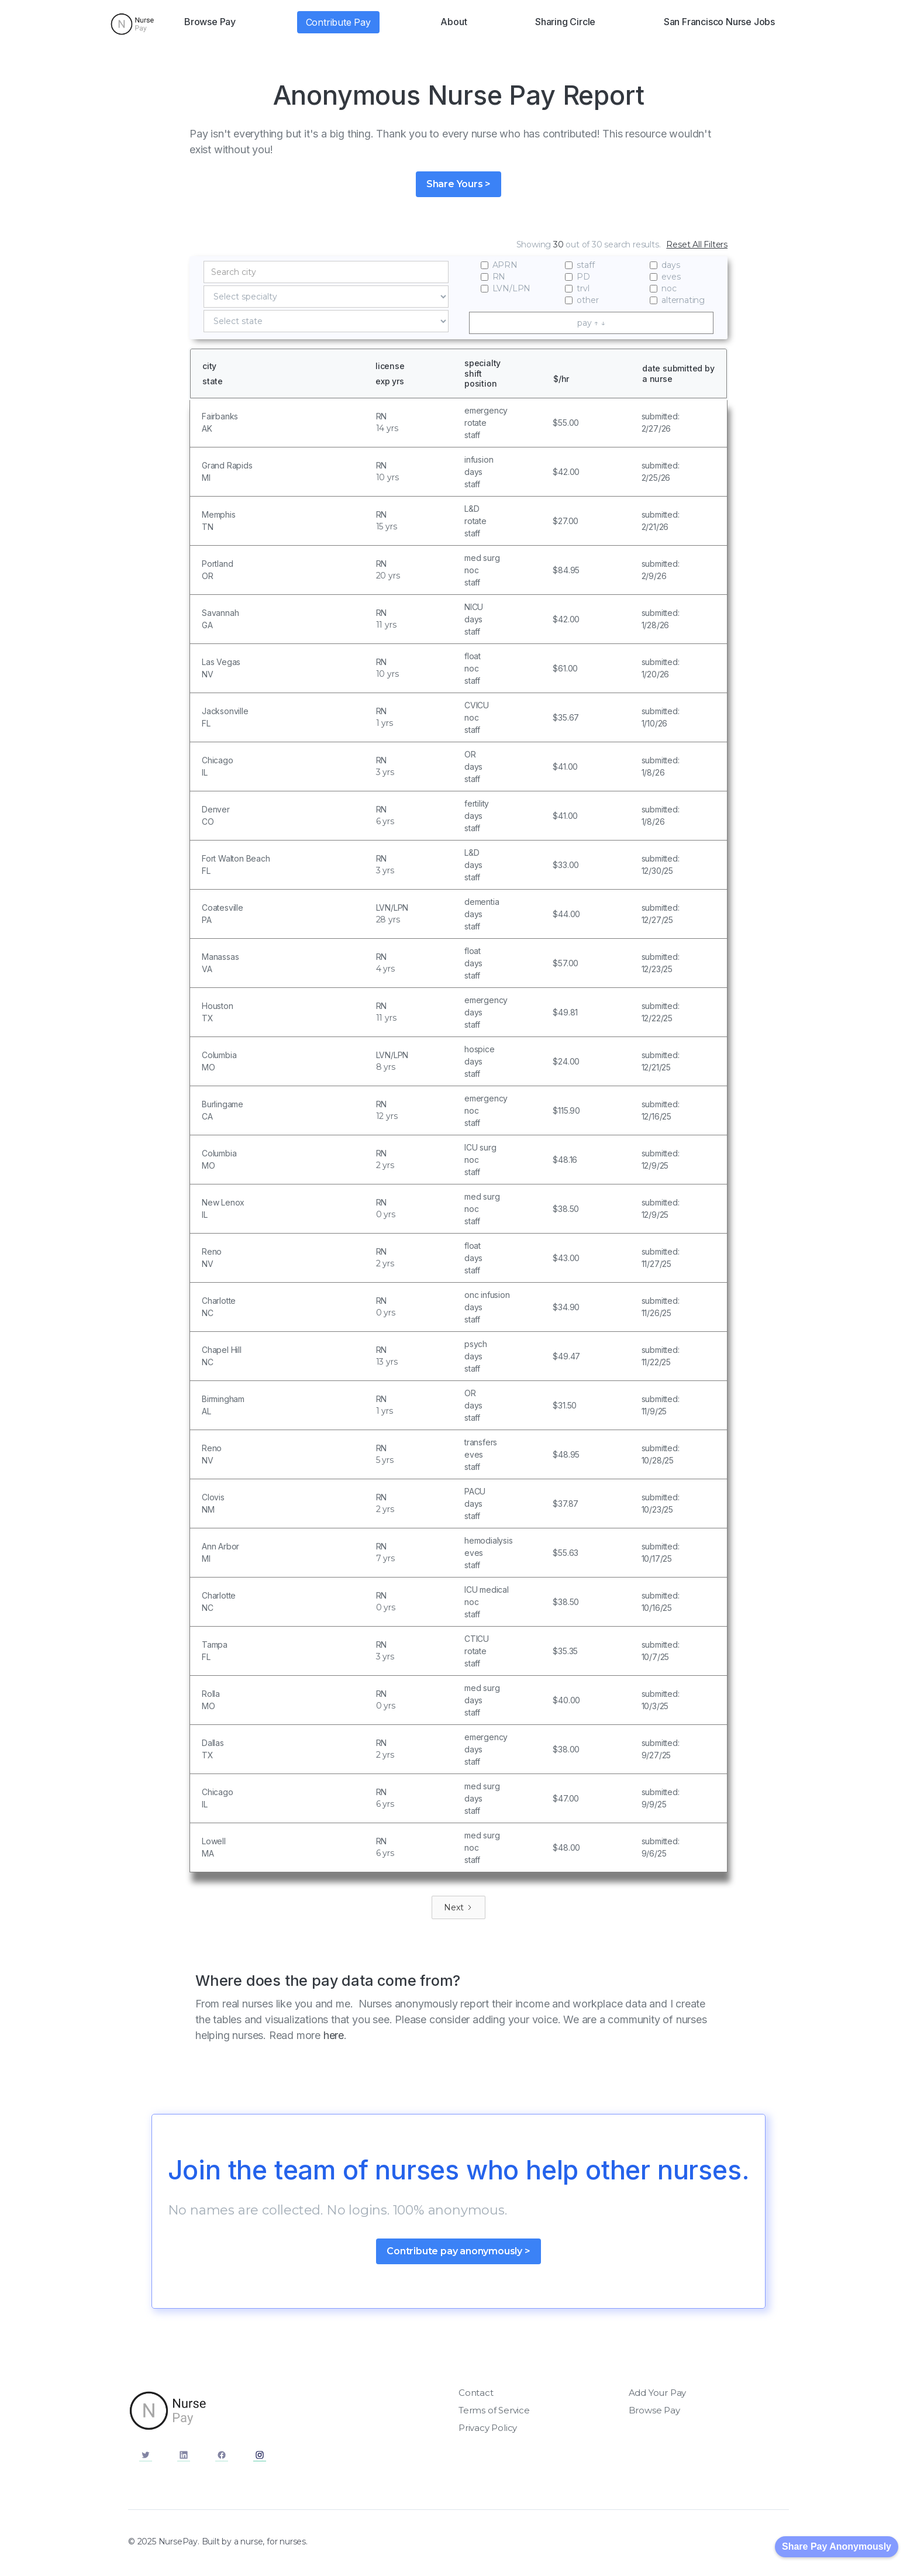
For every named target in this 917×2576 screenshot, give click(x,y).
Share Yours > (458, 184)
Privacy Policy (487, 2427)
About (453, 21)
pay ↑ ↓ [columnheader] (591, 323)
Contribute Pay (338, 22)
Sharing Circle (565, 21)
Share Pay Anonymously (836, 2546)
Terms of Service (494, 2410)
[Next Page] (458, 1907)
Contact (476, 2392)
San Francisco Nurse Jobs (719, 21)
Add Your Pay (658, 2392)
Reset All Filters (697, 244)
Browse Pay (210, 21)
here (333, 2035)
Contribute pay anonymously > (458, 2251)
